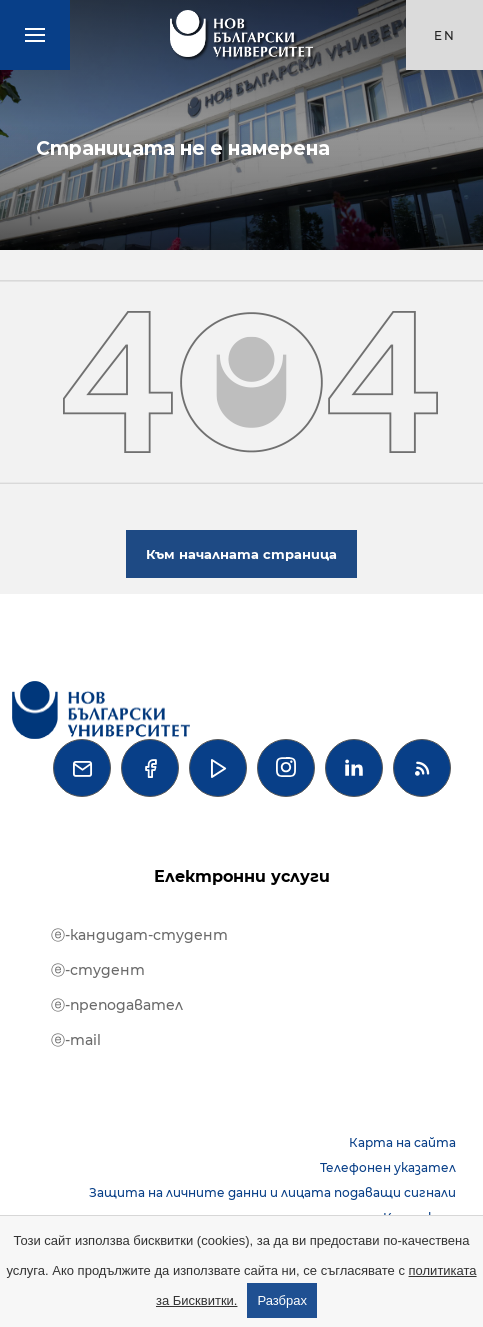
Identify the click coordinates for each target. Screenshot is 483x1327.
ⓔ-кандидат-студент (139, 935)
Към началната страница (241, 554)
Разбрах (282, 1300)
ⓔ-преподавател (117, 1005)
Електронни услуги (242, 876)
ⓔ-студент (98, 970)
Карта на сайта (402, 1142)
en (445, 35)
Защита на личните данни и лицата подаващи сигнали (272, 1192)
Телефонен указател (388, 1167)
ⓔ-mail (76, 1040)
